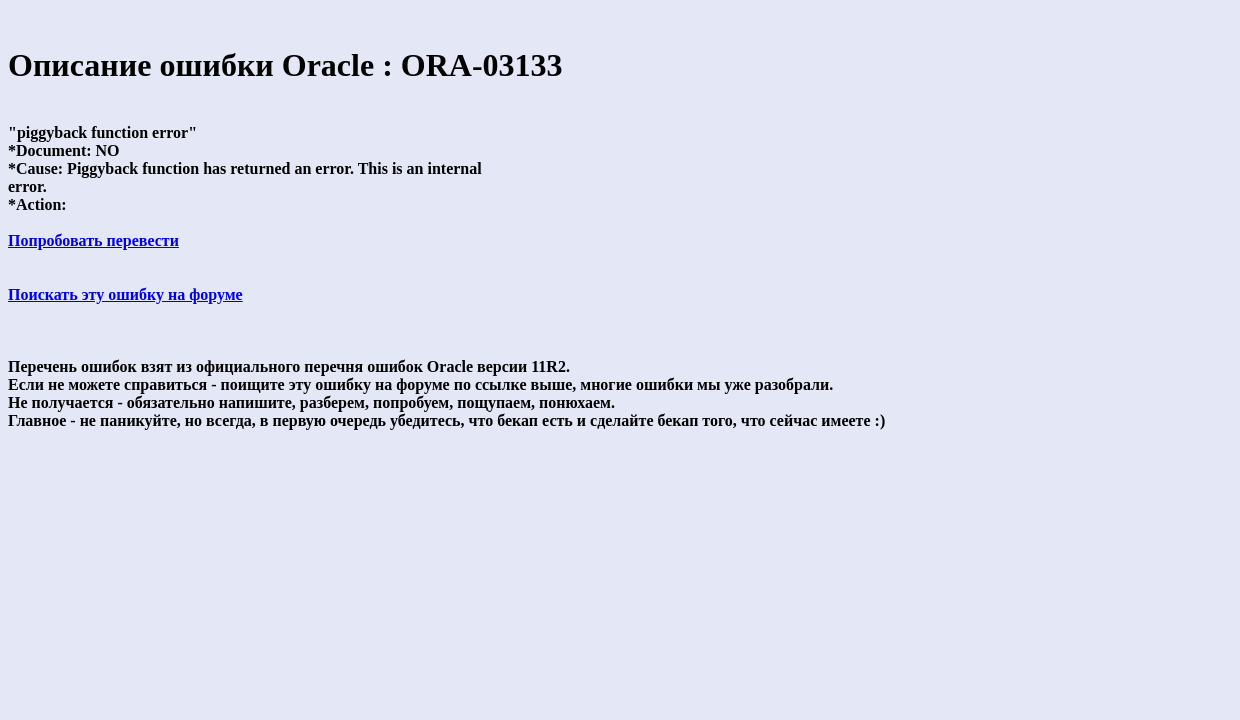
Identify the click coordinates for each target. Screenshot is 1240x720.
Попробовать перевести (93, 240)
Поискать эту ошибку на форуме (125, 294)
